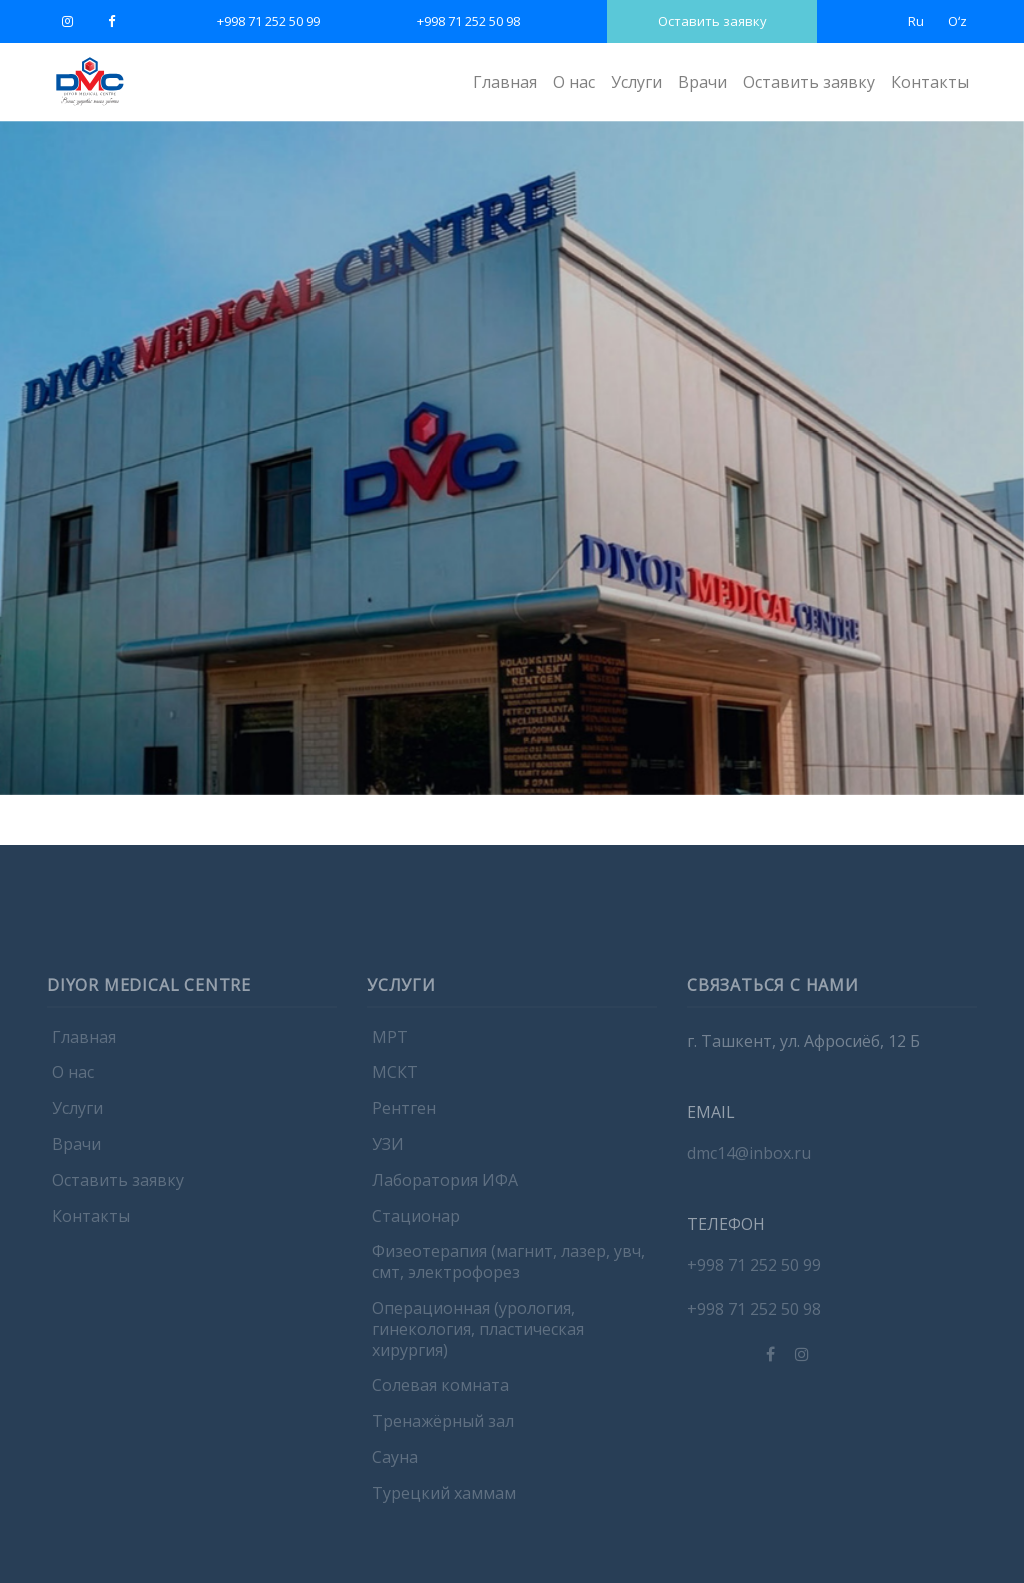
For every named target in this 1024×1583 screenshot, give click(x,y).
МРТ (390, 1046)
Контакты (930, 82)
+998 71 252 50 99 (268, 21)
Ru (916, 21)
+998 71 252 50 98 (468, 21)
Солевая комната (440, 1395)
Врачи (702, 82)
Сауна (395, 1466)
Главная (505, 82)
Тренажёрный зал (443, 1430)
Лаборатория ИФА (445, 1189)
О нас (574, 82)
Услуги (636, 82)
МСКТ (395, 1082)
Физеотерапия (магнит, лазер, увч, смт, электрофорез (508, 1271)
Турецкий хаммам (444, 1502)
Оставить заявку (712, 21)
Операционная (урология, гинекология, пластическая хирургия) (478, 1338)
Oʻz (957, 21)
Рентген (404, 1117)
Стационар (416, 1225)
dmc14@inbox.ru (749, 1162)
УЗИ (388, 1153)
